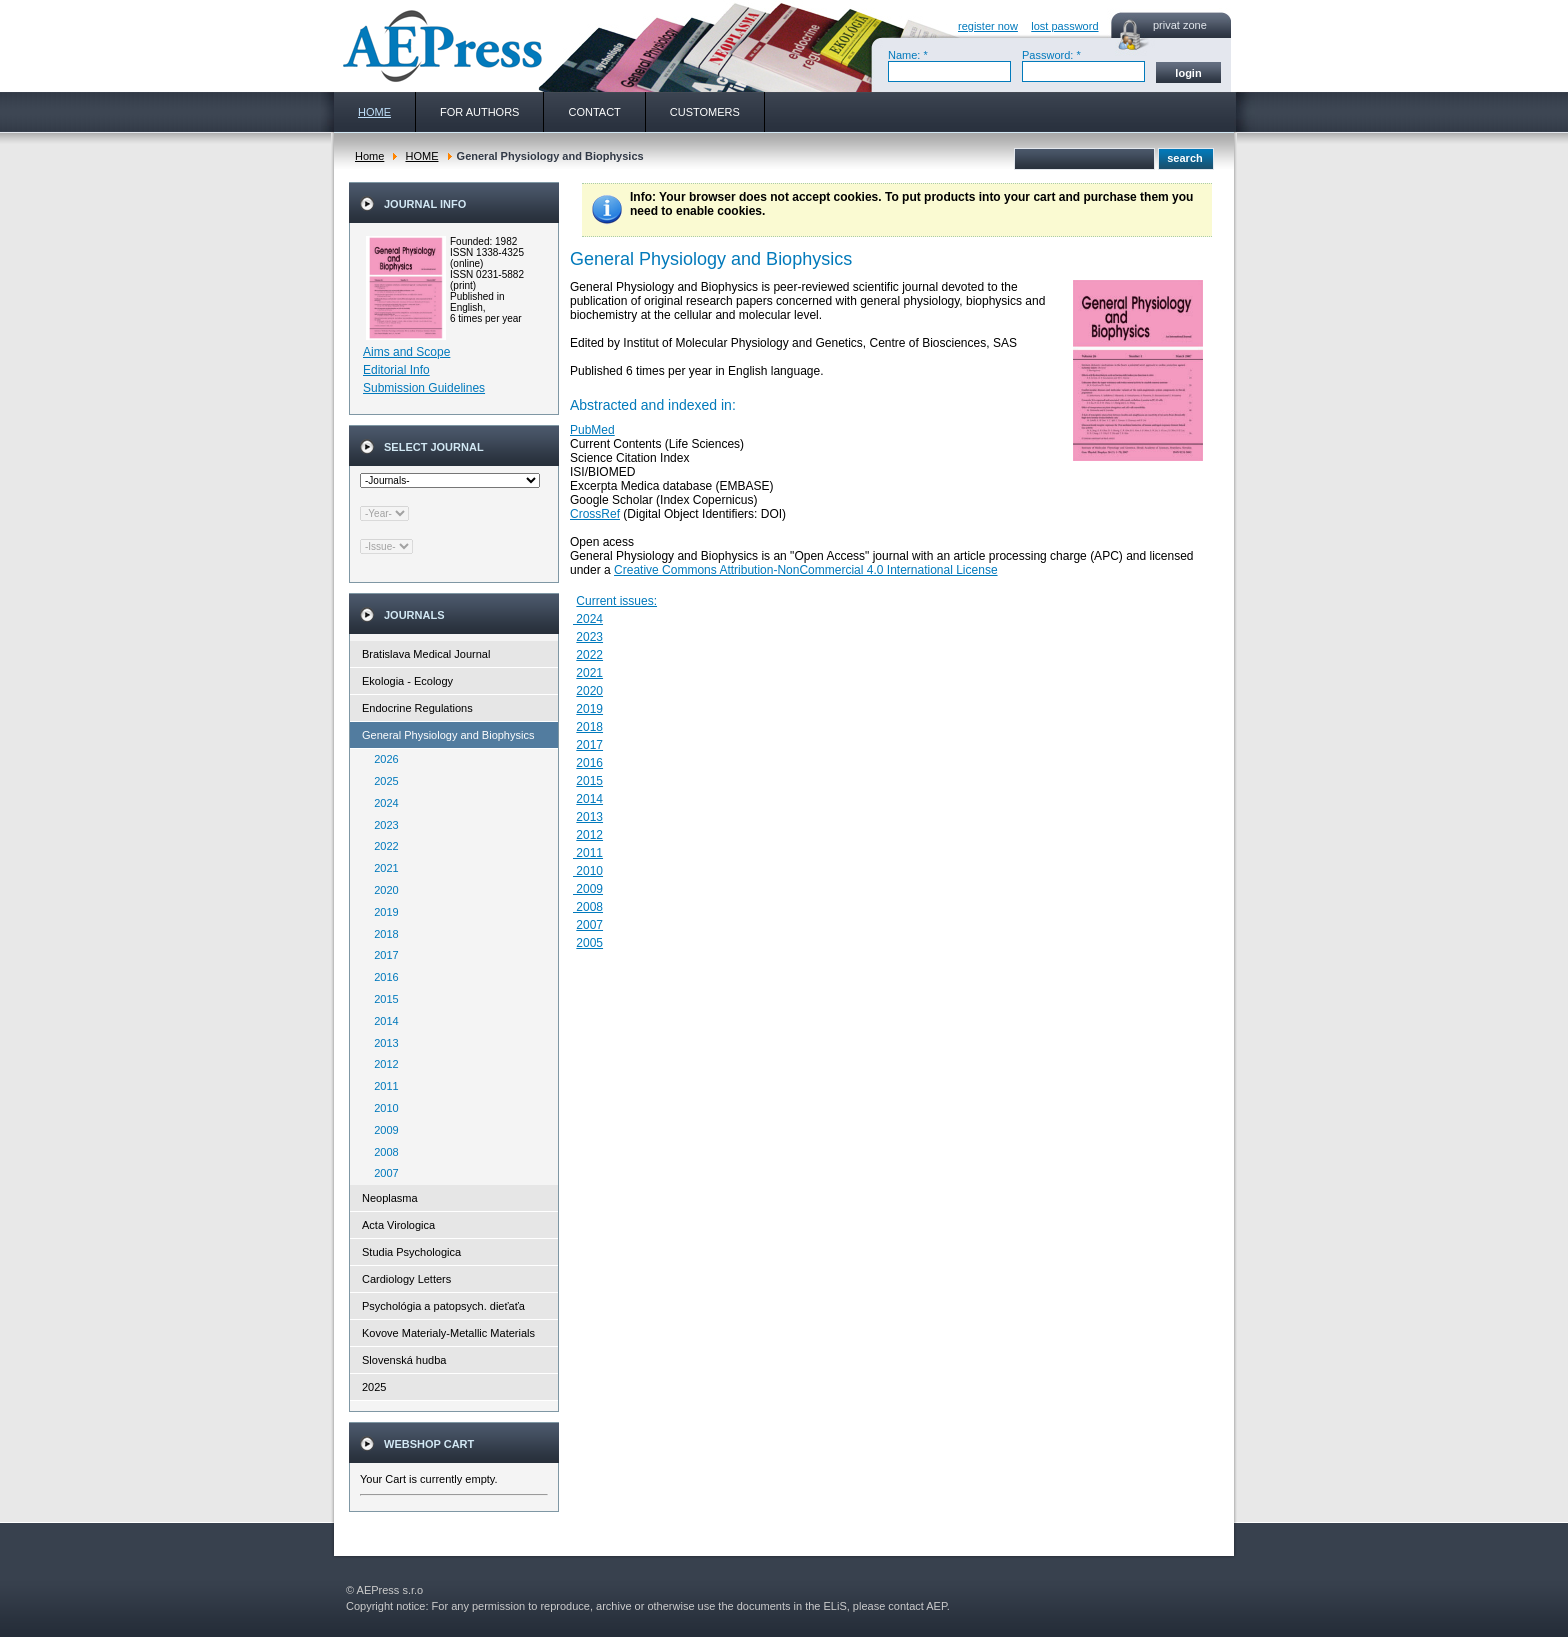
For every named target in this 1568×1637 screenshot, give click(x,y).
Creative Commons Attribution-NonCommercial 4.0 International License (806, 570)
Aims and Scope (406, 352)
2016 (382, 977)
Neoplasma (390, 1198)
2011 (382, 1086)
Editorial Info (396, 370)
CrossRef (595, 514)
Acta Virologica (398, 1225)
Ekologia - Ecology (407, 681)
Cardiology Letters (406, 1279)
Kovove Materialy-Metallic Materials (448, 1333)
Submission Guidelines (424, 388)
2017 (382, 955)
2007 (382, 1173)
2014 (382, 1021)
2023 (382, 825)
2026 (382, 759)
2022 (382, 846)
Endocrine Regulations (417, 708)
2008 (382, 1152)
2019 (382, 912)
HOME (421, 156)
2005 (589, 943)
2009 (382, 1130)
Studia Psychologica (411, 1252)
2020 (382, 890)
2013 (382, 1043)
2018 (382, 934)
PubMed (592, 430)
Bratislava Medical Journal (426, 654)
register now (988, 26)
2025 (382, 781)
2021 (382, 868)
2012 (382, 1064)
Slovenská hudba (404, 1360)
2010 (382, 1108)
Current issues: (616, 601)
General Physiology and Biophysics (448, 735)
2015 (382, 999)
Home (369, 156)
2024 (382, 803)
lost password (1064, 26)
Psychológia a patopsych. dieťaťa (443, 1306)
